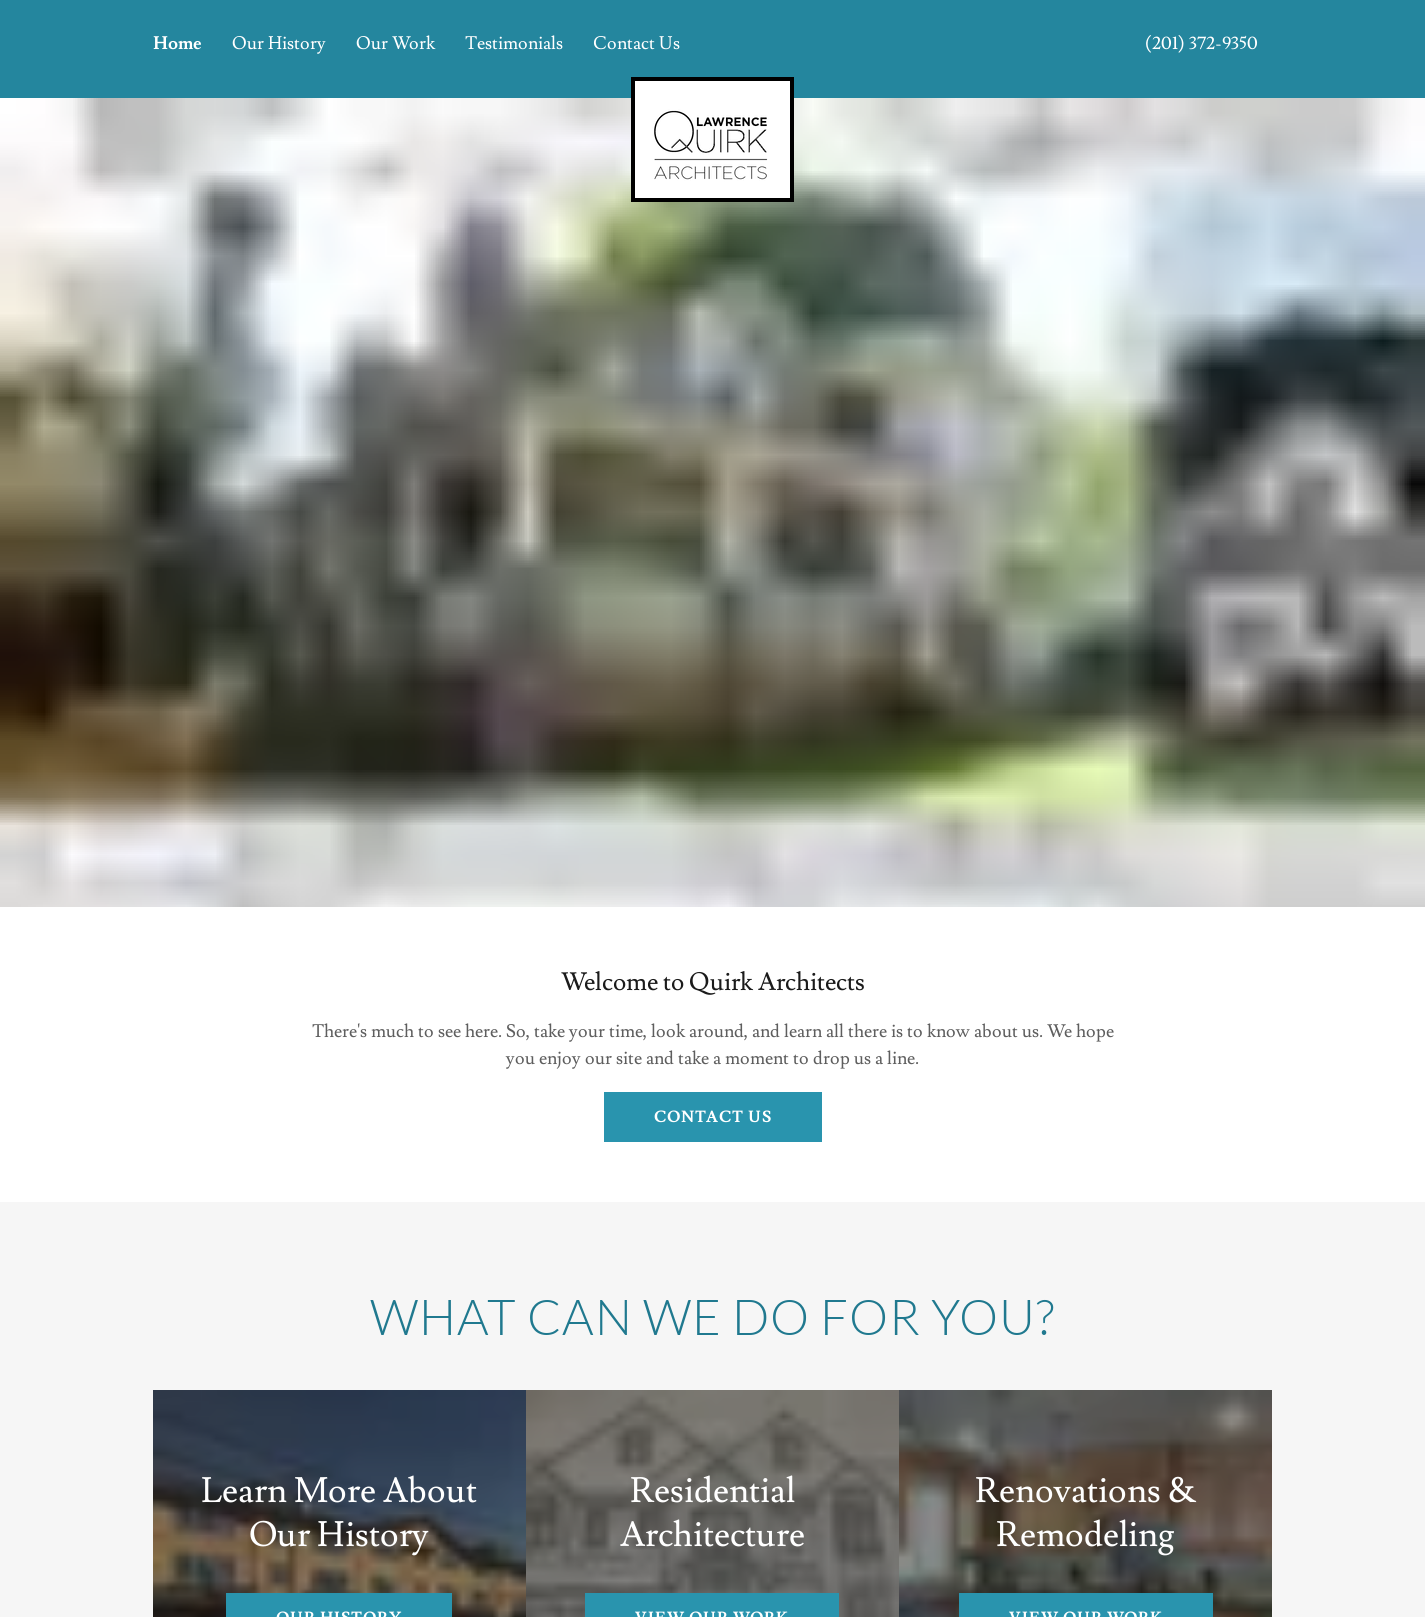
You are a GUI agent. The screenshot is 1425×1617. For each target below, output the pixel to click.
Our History (279, 43)
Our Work (395, 43)
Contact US (713, 1117)
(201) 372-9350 (1201, 43)
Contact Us (636, 43)
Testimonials (514, 43)
